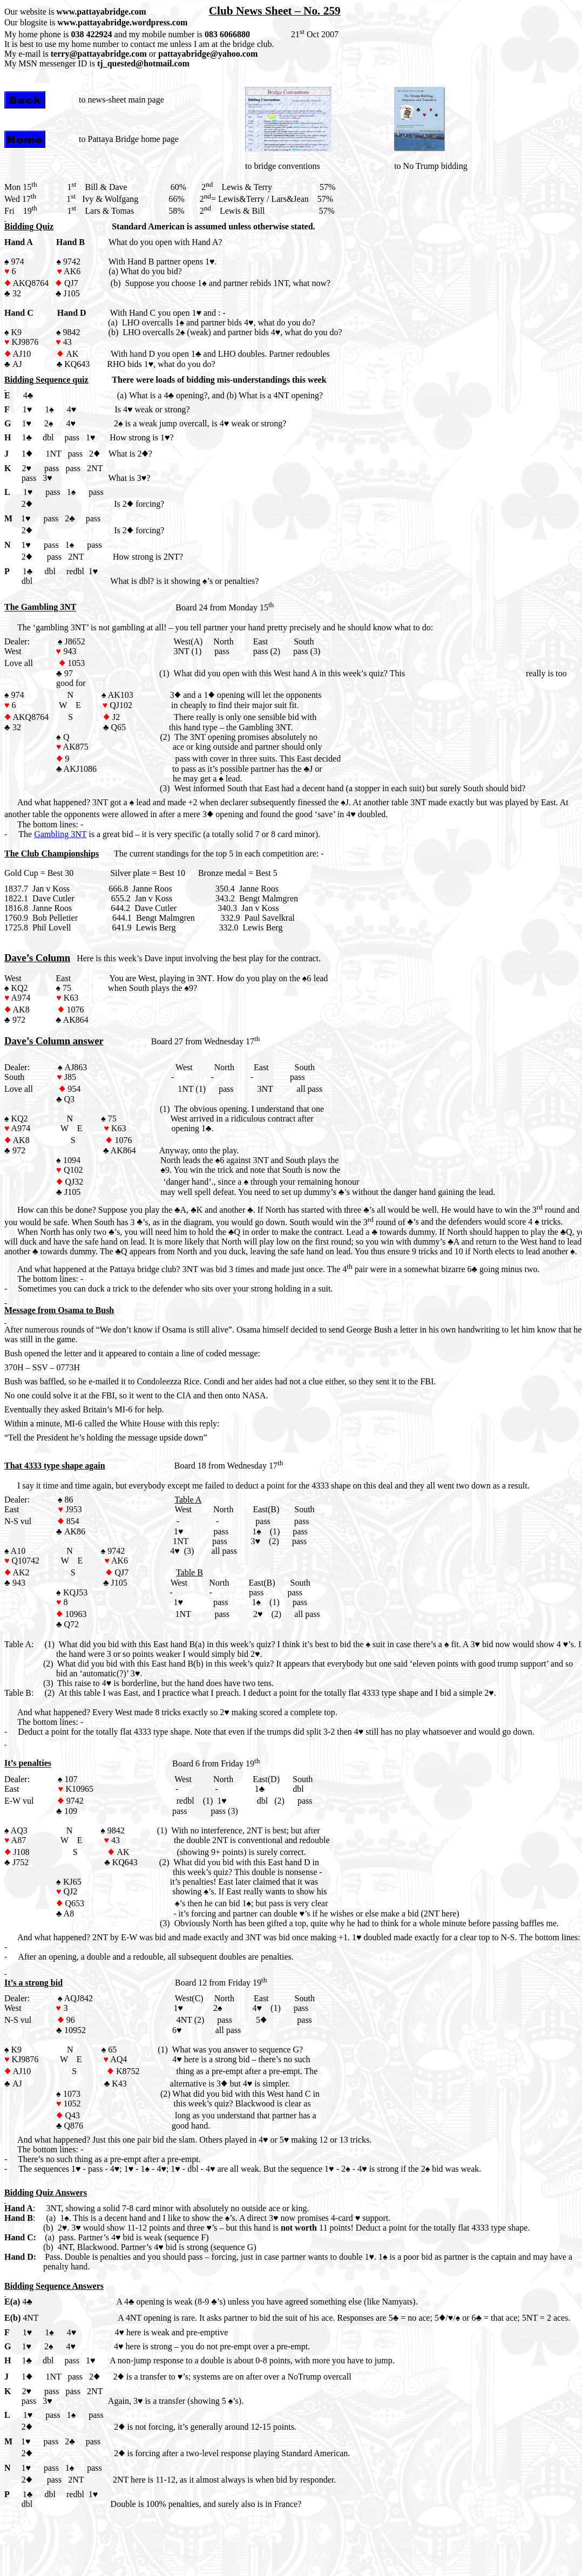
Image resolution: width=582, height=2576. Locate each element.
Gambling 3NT (60, 834)
